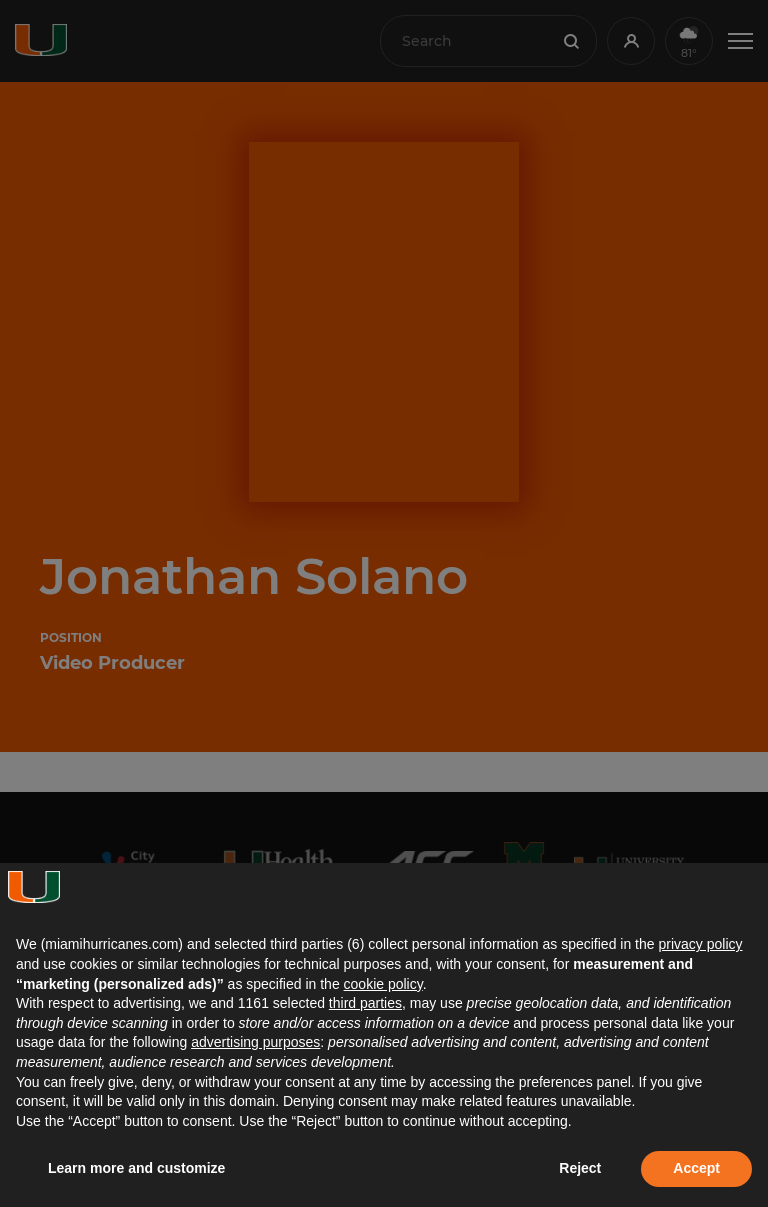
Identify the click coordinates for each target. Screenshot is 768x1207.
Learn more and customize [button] (136, 1168)
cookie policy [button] (383, 984)
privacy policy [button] (700, 944)
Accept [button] (696, 1168)
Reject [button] (580, 1168)
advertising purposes (255, 1042)
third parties (365, 1003)
